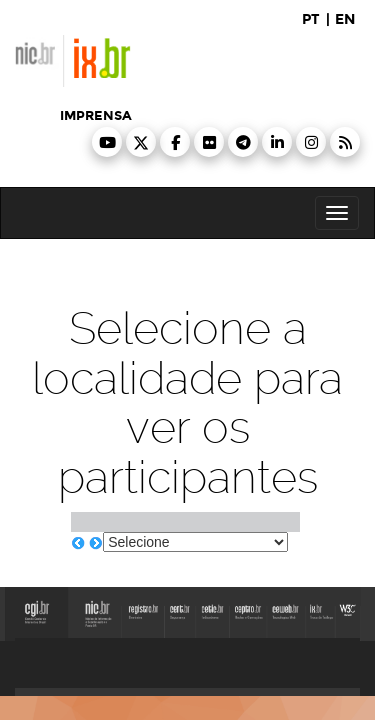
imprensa (96, 116)
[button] (107, 142)
